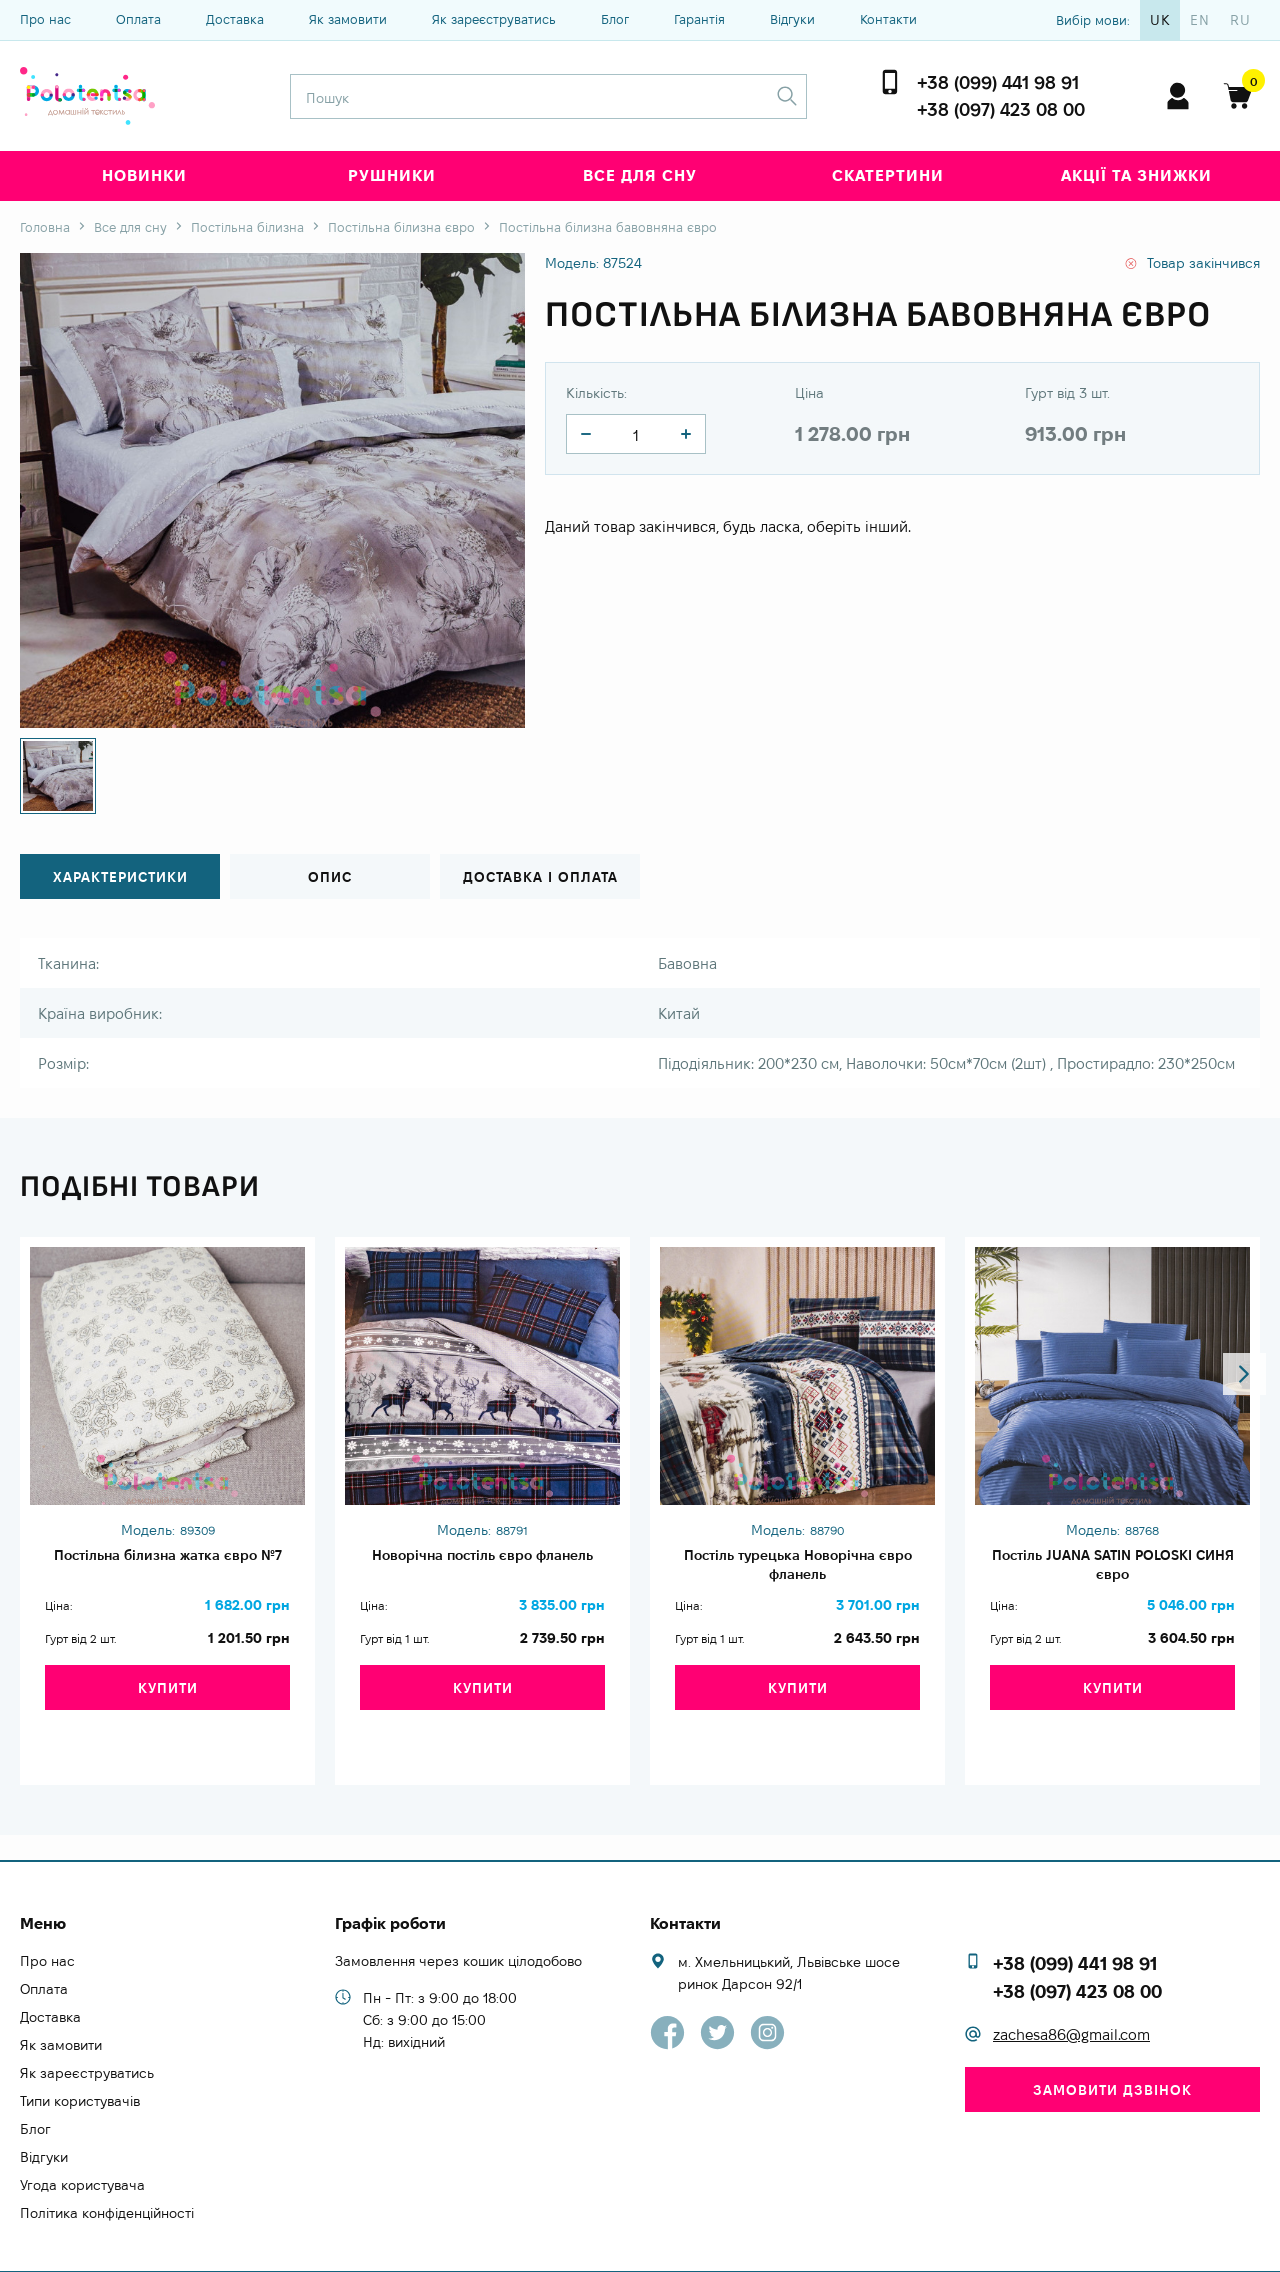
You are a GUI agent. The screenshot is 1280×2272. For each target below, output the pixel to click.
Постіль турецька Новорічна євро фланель (798, 1568)
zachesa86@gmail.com (1071, 1998)
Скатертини (888, 175)
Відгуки (792, 19)
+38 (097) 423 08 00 (1001, 109)
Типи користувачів (80, 2064)
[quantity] (586, 434)
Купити (168, 1711)
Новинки (144, 175)
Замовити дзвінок (1112, 2053)
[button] (1237, 1179)
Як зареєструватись (494, 19)
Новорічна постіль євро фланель (482, 1568)
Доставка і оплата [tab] (540, 877)
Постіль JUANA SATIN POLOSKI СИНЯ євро (1113, 1568)
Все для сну (640, 175)
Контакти (888, 19)
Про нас (45, 19)
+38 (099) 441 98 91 (998, 82)
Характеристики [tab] (120, 877)
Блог (615, 19)
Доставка (235, 19)
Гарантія (699, 19)
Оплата (138, 19)
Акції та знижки (1136, 175)
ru (1240, 20)
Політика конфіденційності (107, 2176)
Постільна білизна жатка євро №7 (167, 1568)
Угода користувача (82, 2148)
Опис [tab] (330, 877)
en (1200, 20)
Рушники (392, 175)
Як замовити (348, 19)
